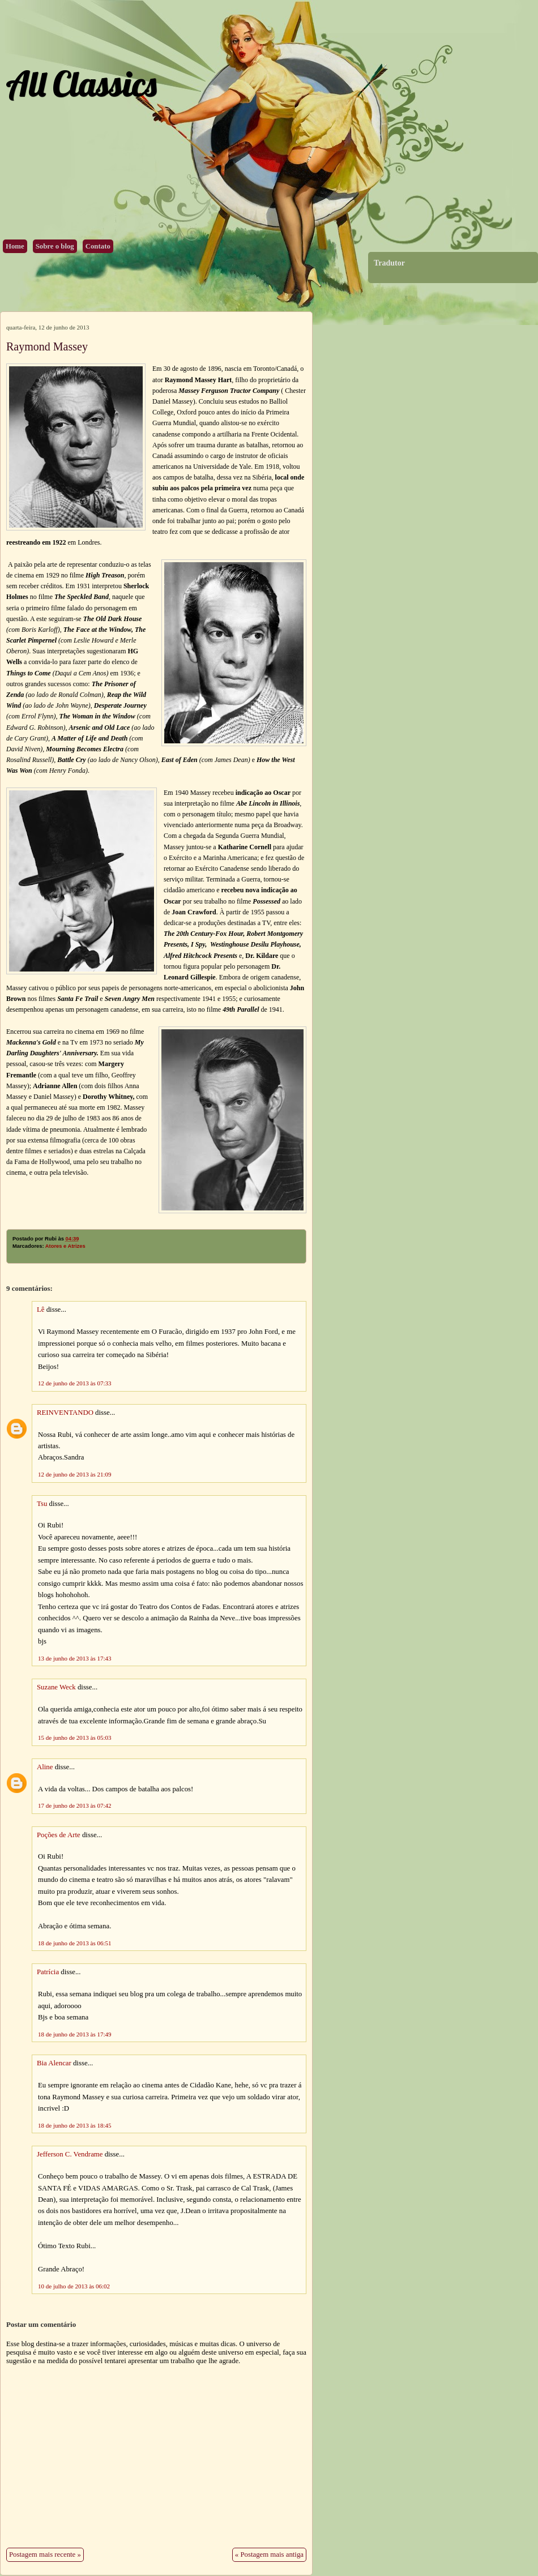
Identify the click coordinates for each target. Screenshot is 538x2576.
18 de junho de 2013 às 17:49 (75, 2034)
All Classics (81, 83)
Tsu (42, 1504)
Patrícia (48, 1972)
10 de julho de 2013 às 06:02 (74, 2286)
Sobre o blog (55, 246)
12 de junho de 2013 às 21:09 (75, 1474)
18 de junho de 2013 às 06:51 (75, 1943)
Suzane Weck (56, 1687)
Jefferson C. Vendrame (70, 2154)
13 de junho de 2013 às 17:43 (75, 1658)
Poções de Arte (58, 1835)
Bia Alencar (54, 2063)
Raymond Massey (47, 346)
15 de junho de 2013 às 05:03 (75, 1737)
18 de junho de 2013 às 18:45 (75, 2125)
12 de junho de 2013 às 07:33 (75, 1383)
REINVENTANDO (65, 1413)
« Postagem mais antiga (269, 2554)
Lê (41, 1309)
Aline (45, 1767)
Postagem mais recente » (45, 2554)
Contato (98, 246)
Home (15, 246)
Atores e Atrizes (65, 1246)
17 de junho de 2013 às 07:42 (75, 1805)
